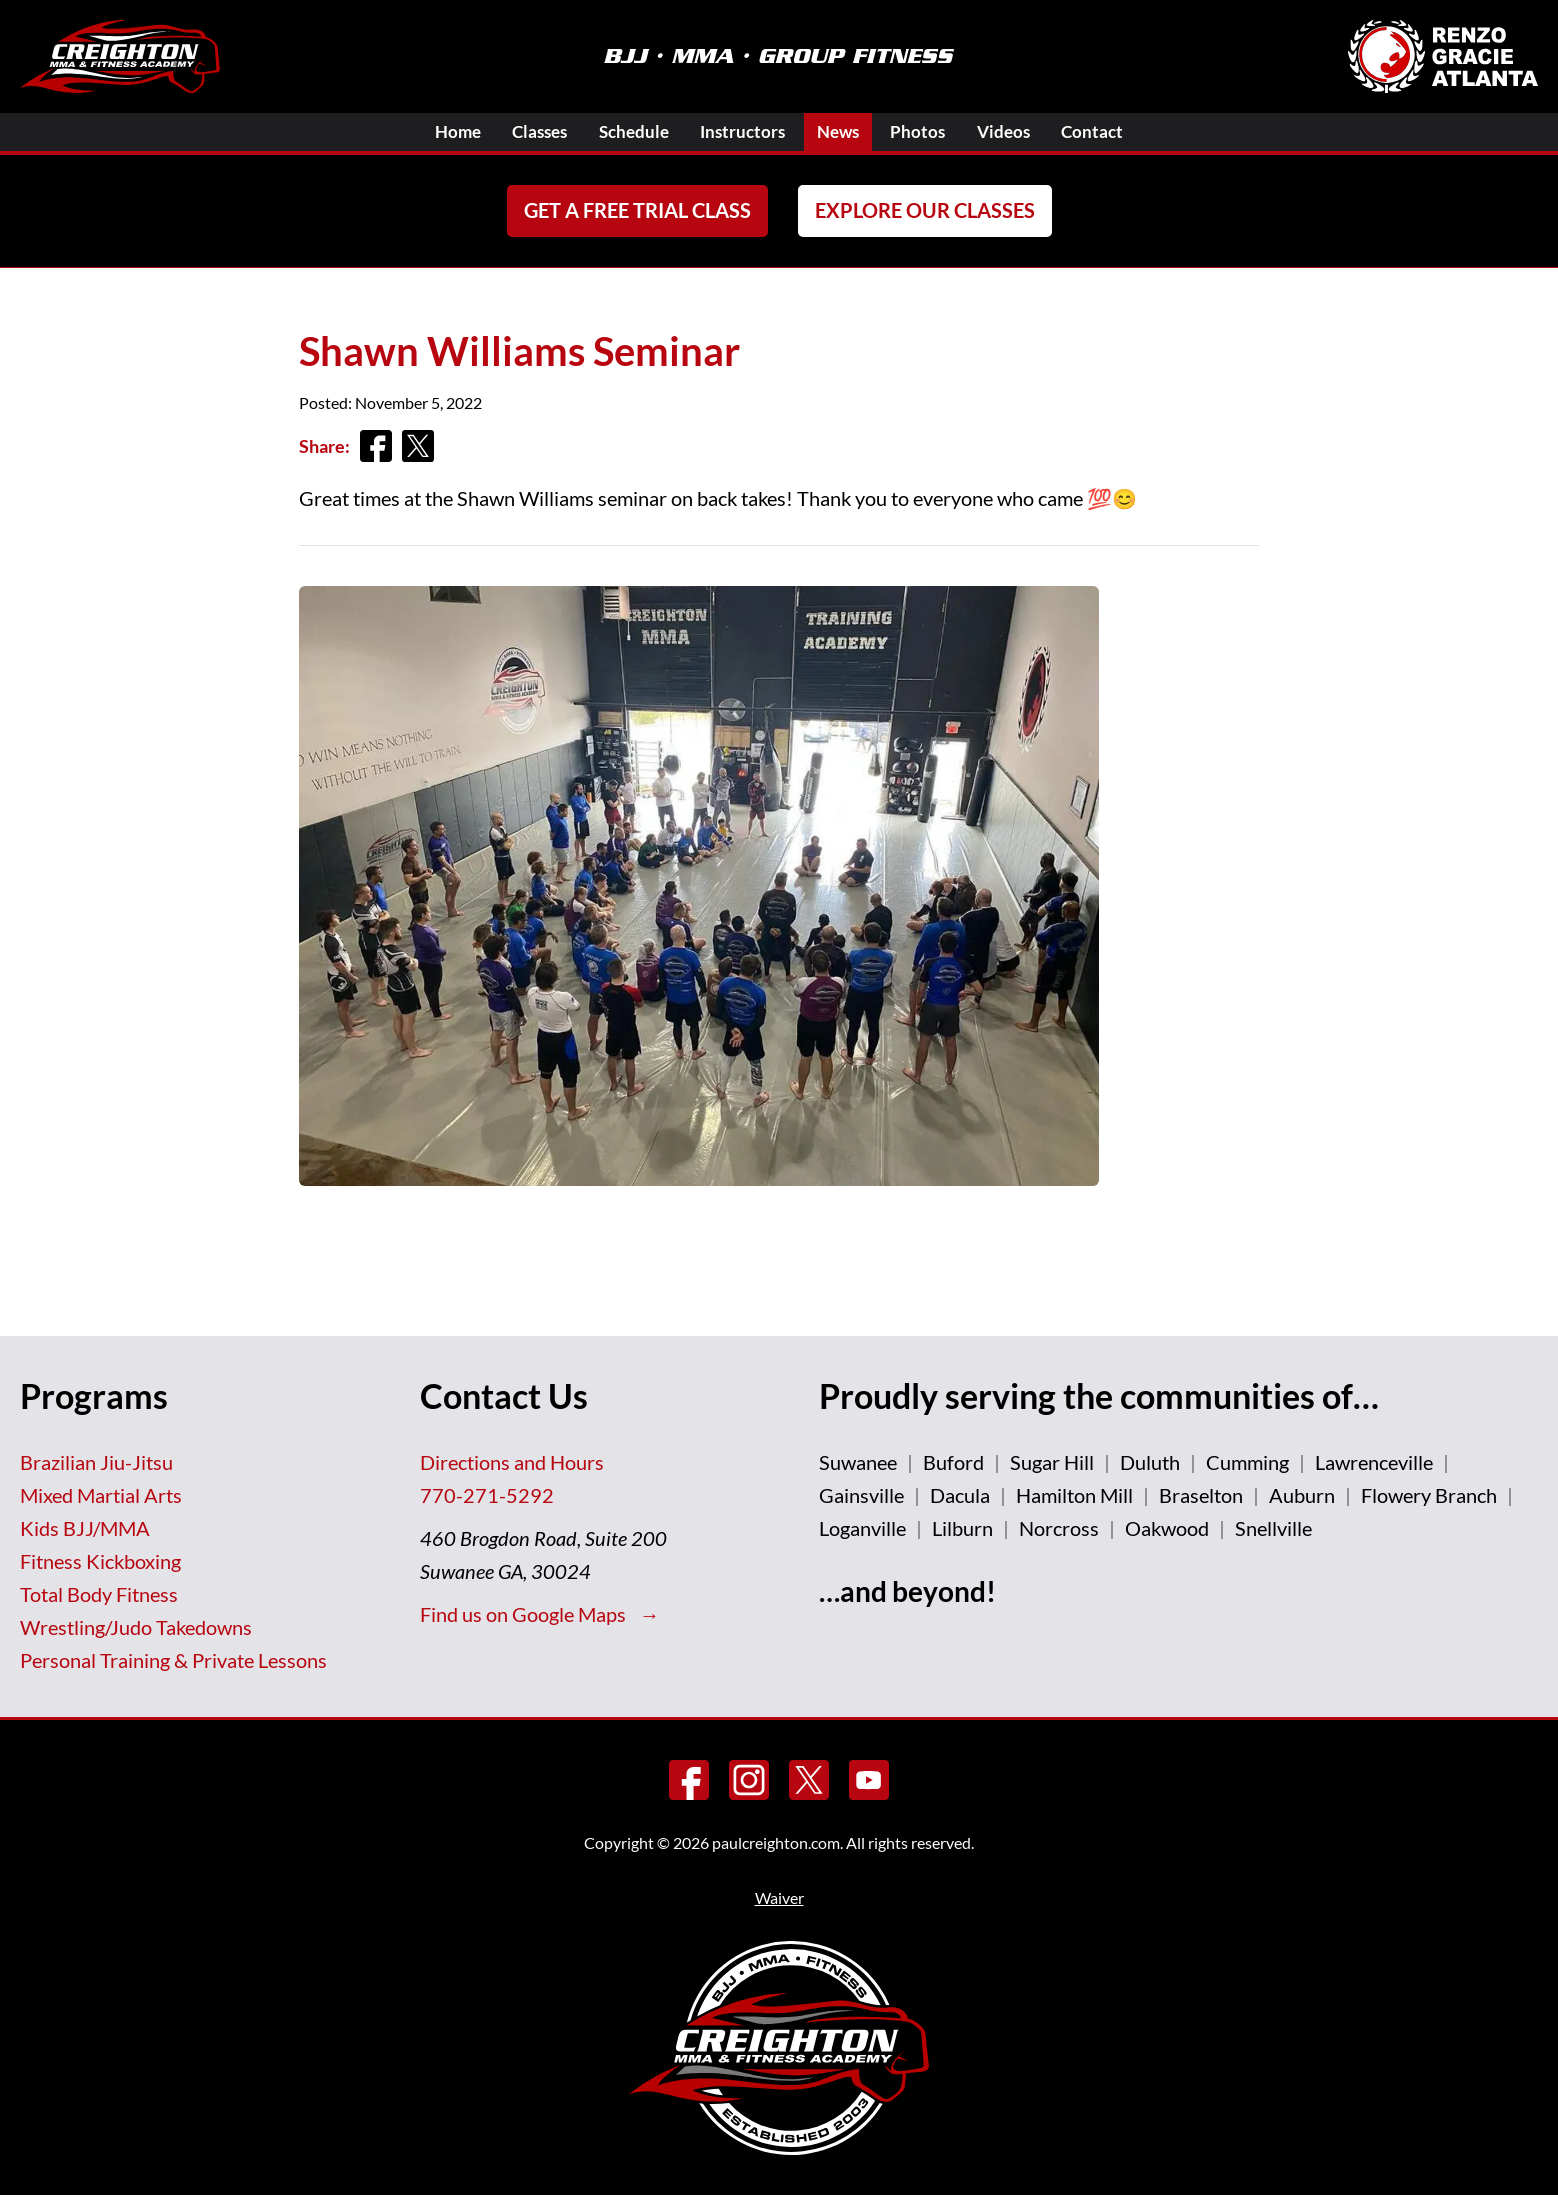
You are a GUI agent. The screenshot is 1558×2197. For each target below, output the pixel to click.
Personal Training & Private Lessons (173, 1661)
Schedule (624, 132)
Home (430, 132)
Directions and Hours (512, 1463)
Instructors (741, 132)
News (845, 132)
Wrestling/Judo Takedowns (136, 1628)
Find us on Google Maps (525, 1615)
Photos (932, 132)
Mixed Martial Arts (101, 1496)
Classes (521, 132)
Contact (1120, 132)
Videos (1024, 132)
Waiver (779, 1899)
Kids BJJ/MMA (85, 1529)
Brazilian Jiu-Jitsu (96, 1463)
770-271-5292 (487, 1496)
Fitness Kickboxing (100, 1562)
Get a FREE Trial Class (637, 212)
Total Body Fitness (99, 1595)
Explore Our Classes (925, 212)
